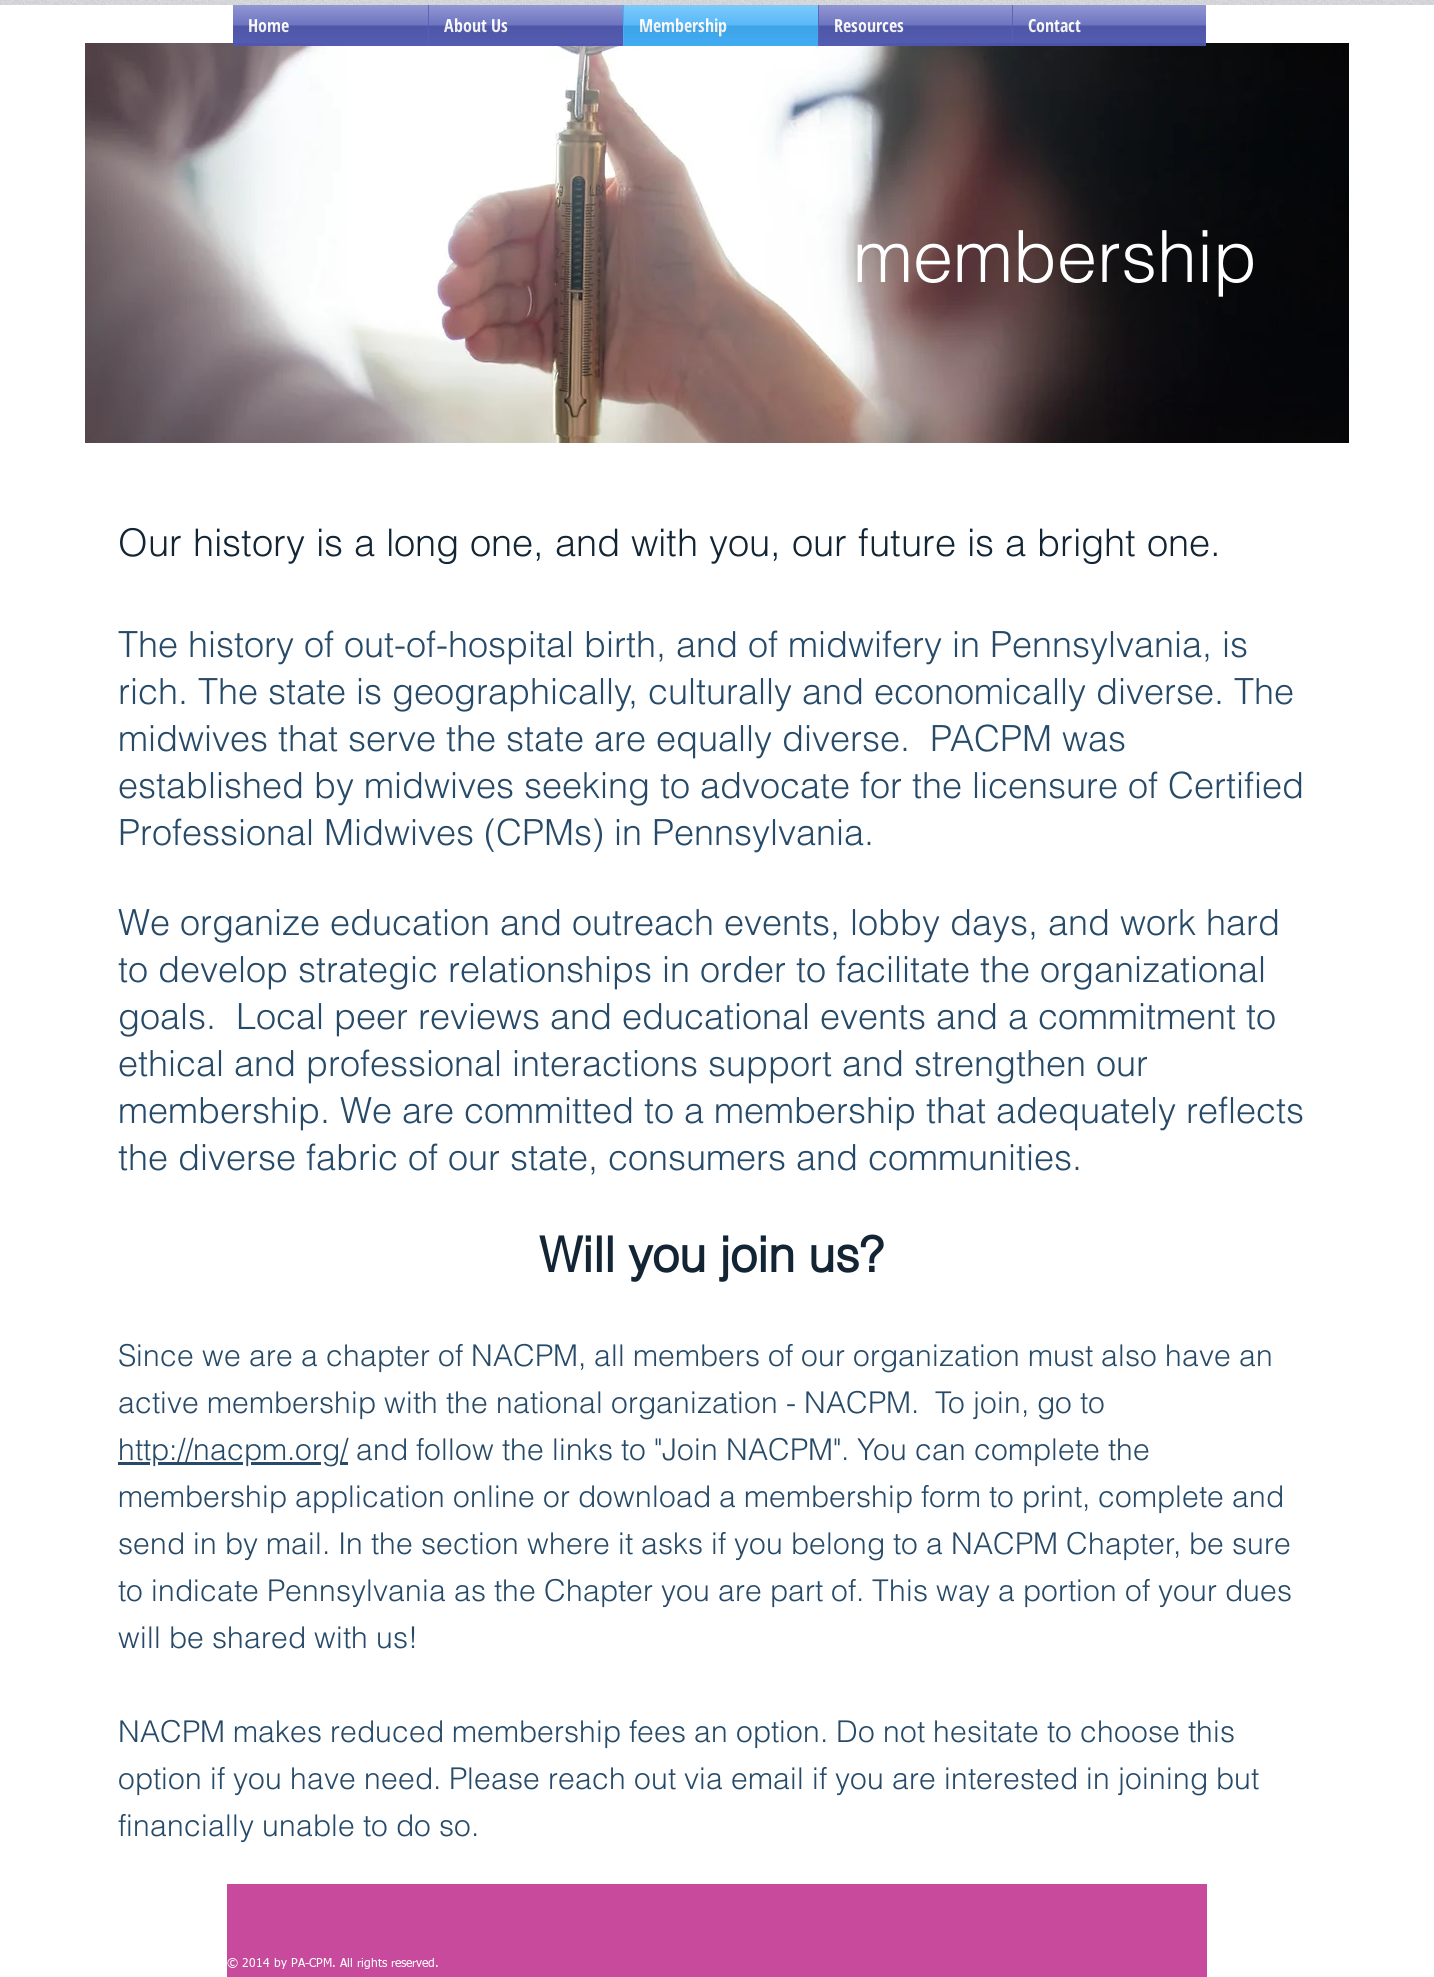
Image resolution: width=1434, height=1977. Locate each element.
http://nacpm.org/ (233, 1449)
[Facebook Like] (352, 1937)
